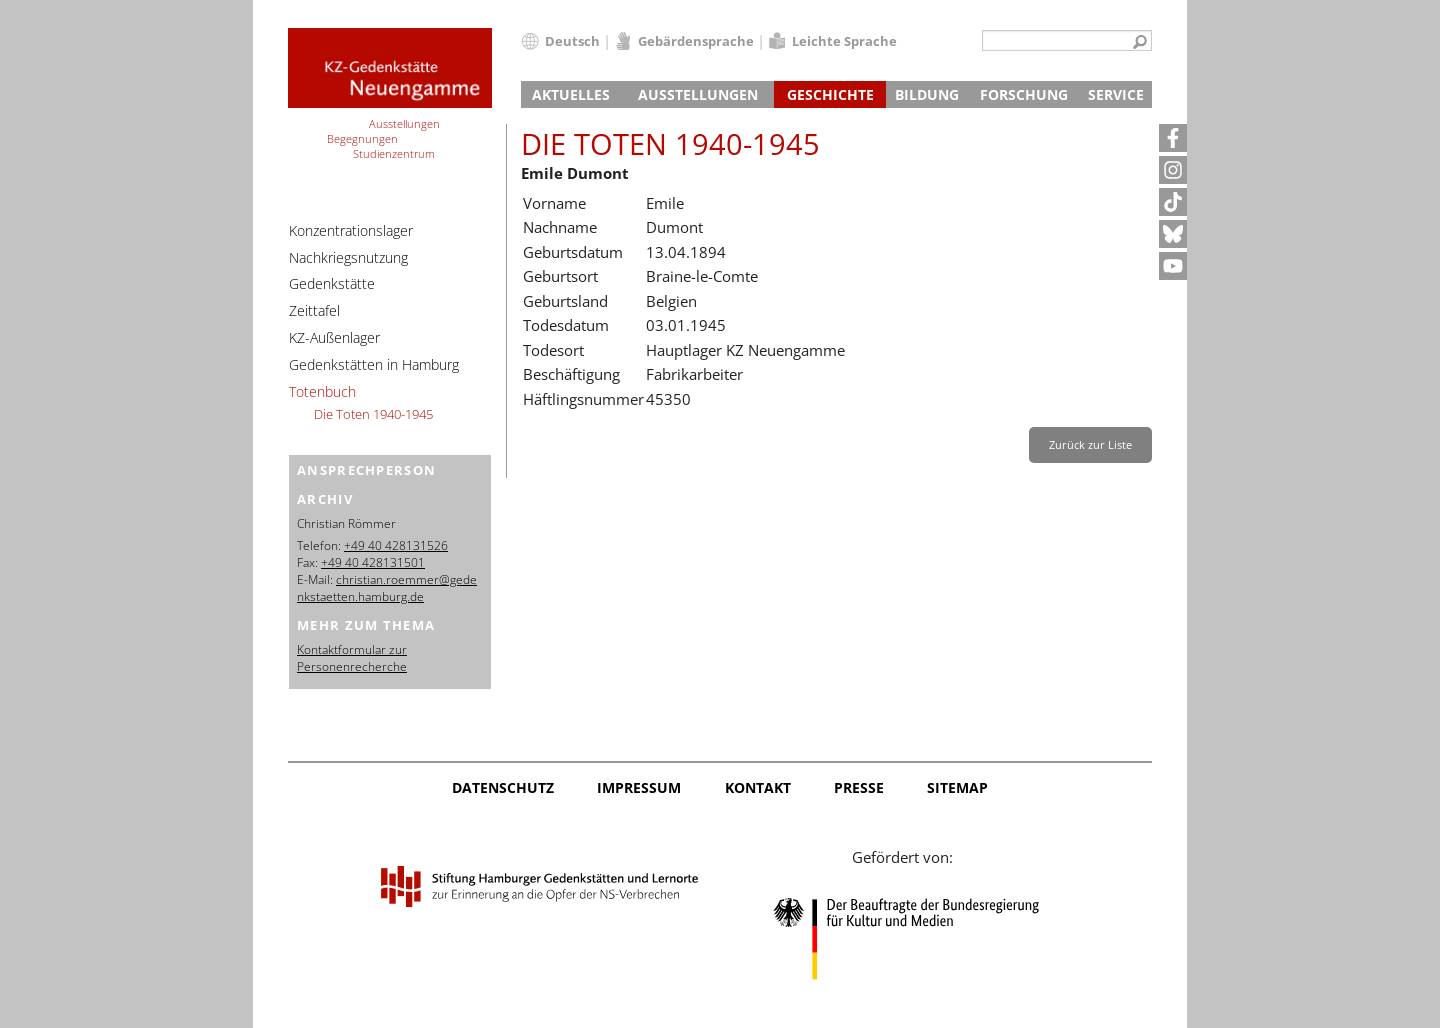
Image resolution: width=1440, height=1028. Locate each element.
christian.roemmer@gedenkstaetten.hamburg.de (387, 588)
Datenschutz (503, 787)
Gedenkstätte (332, 283)
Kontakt (758, 787)
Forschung (1024, 94)
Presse (859, 787)
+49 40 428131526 (396, 545)
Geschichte (830, 94)
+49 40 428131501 (373, 562)
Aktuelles (571, 94)
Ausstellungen (698, 94)
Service (1116, 94)
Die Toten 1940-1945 (373, 414)
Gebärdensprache (696, 41)
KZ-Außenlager (334, 337)
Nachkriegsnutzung (348, 257)
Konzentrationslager (351, 230)
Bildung (927, 94)
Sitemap (957, 787)
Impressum (639, 787)
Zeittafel (314, 310)
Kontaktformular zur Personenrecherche (352, 658)
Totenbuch (322, 391)
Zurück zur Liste (1090, 444)
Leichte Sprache (844, 41)
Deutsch (572, 41)
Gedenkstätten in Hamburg (374, 364)
